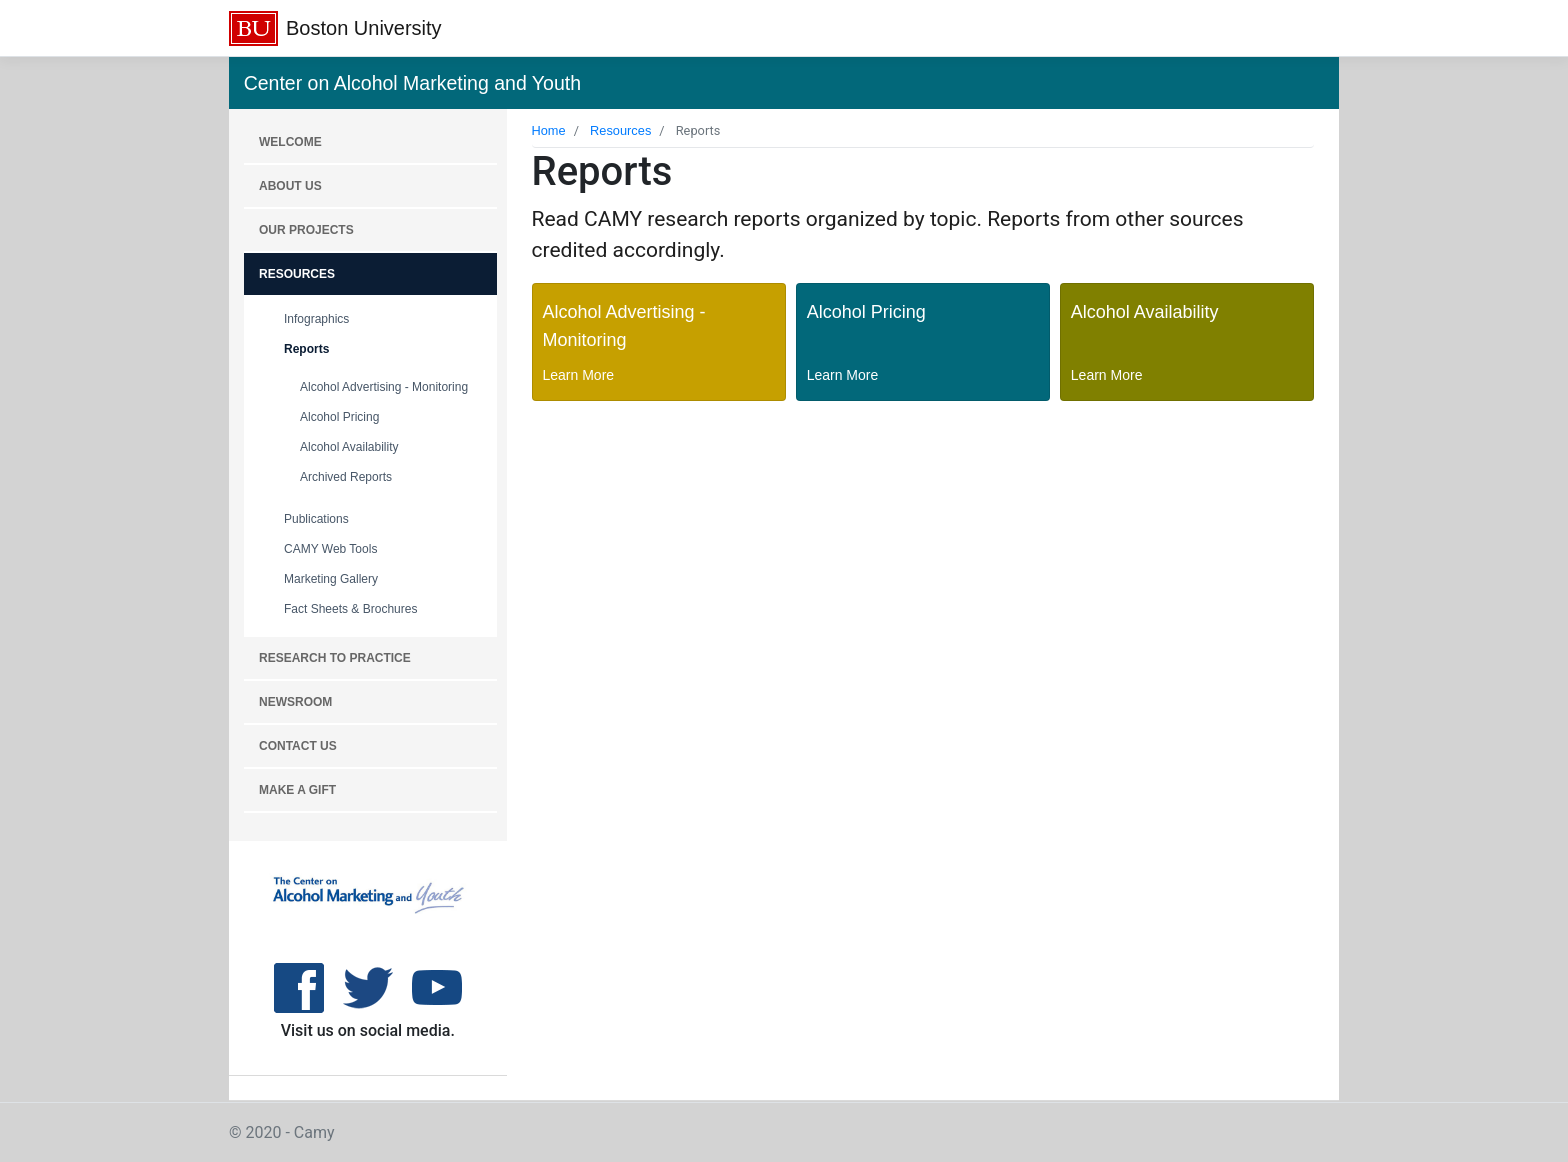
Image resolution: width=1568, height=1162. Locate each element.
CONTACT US (298, 746)
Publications (316, 519)
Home (549, 130)
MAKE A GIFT (297, 790)
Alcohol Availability (349, 447)
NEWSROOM (295, 702)
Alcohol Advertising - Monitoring (384, 387)
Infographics (316, 319)
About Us (290, 186)
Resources (620, 130)
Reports (306, 349)
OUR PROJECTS (306, 230)
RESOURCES (297, 274)
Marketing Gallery (331, 579)
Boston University (364, 28)
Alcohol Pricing (339, 417)
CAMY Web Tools (330, 549)
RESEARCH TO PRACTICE (335, 658)
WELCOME (290, 142)
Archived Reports (346, 477)
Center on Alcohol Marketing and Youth (412, 83)
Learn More (579, 375)
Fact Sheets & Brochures (350, 609)
